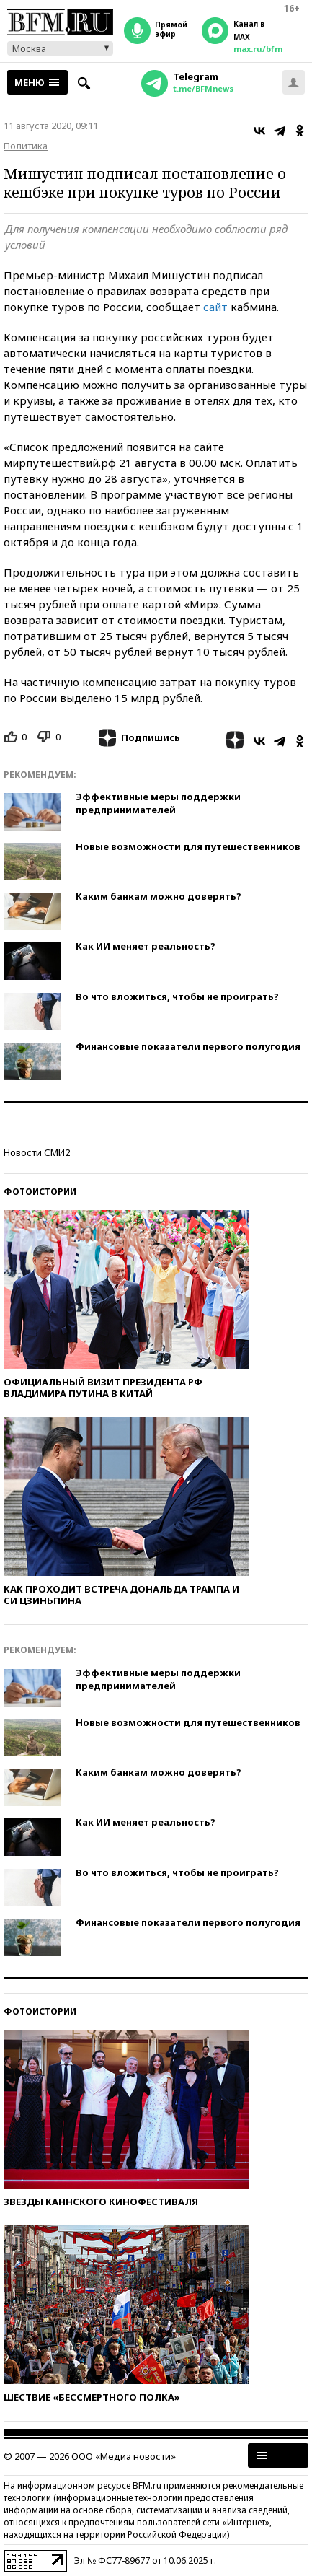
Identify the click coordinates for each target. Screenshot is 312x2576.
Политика (26, 146)
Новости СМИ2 (37, 1152)
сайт (215, 306)
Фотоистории (40, 1192)
